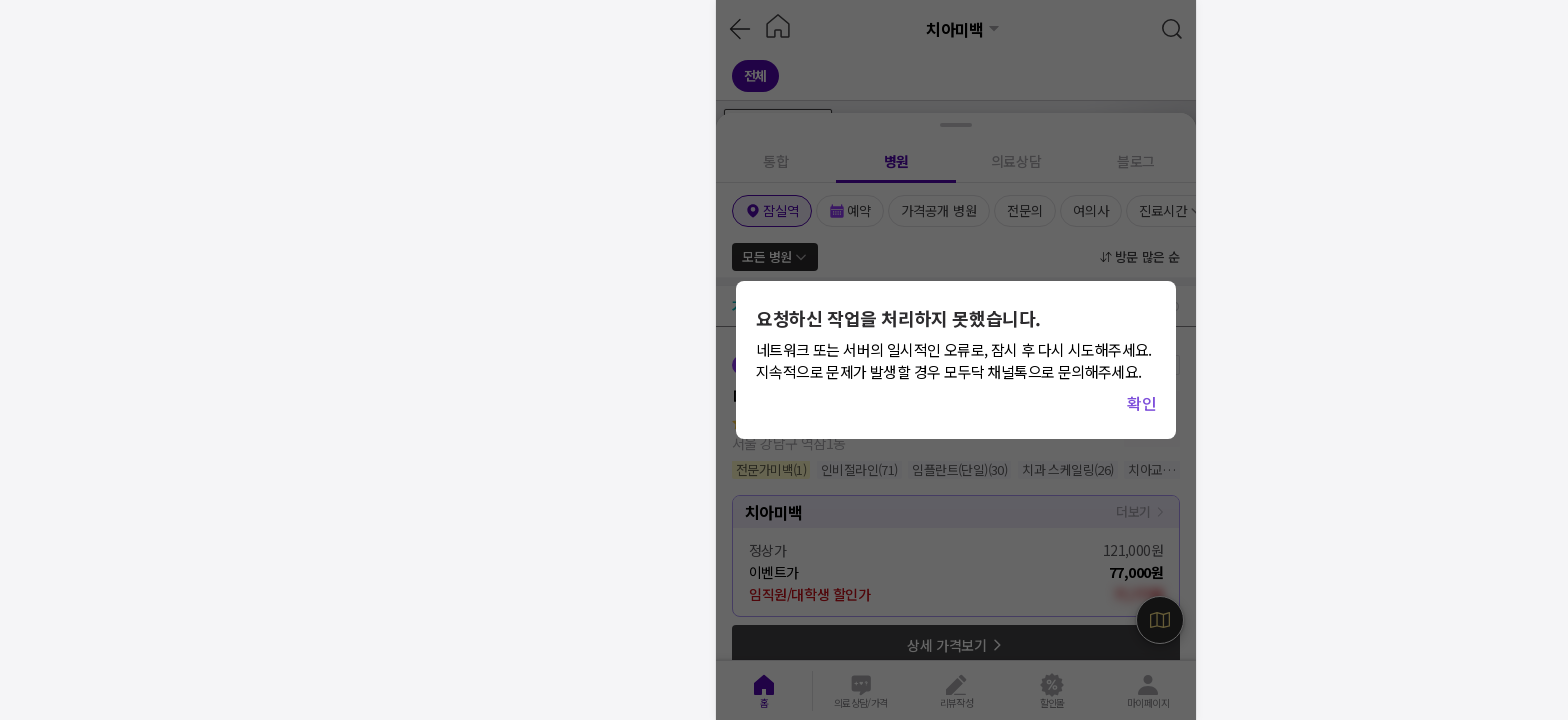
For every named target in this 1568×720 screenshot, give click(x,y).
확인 (1141, 403)
